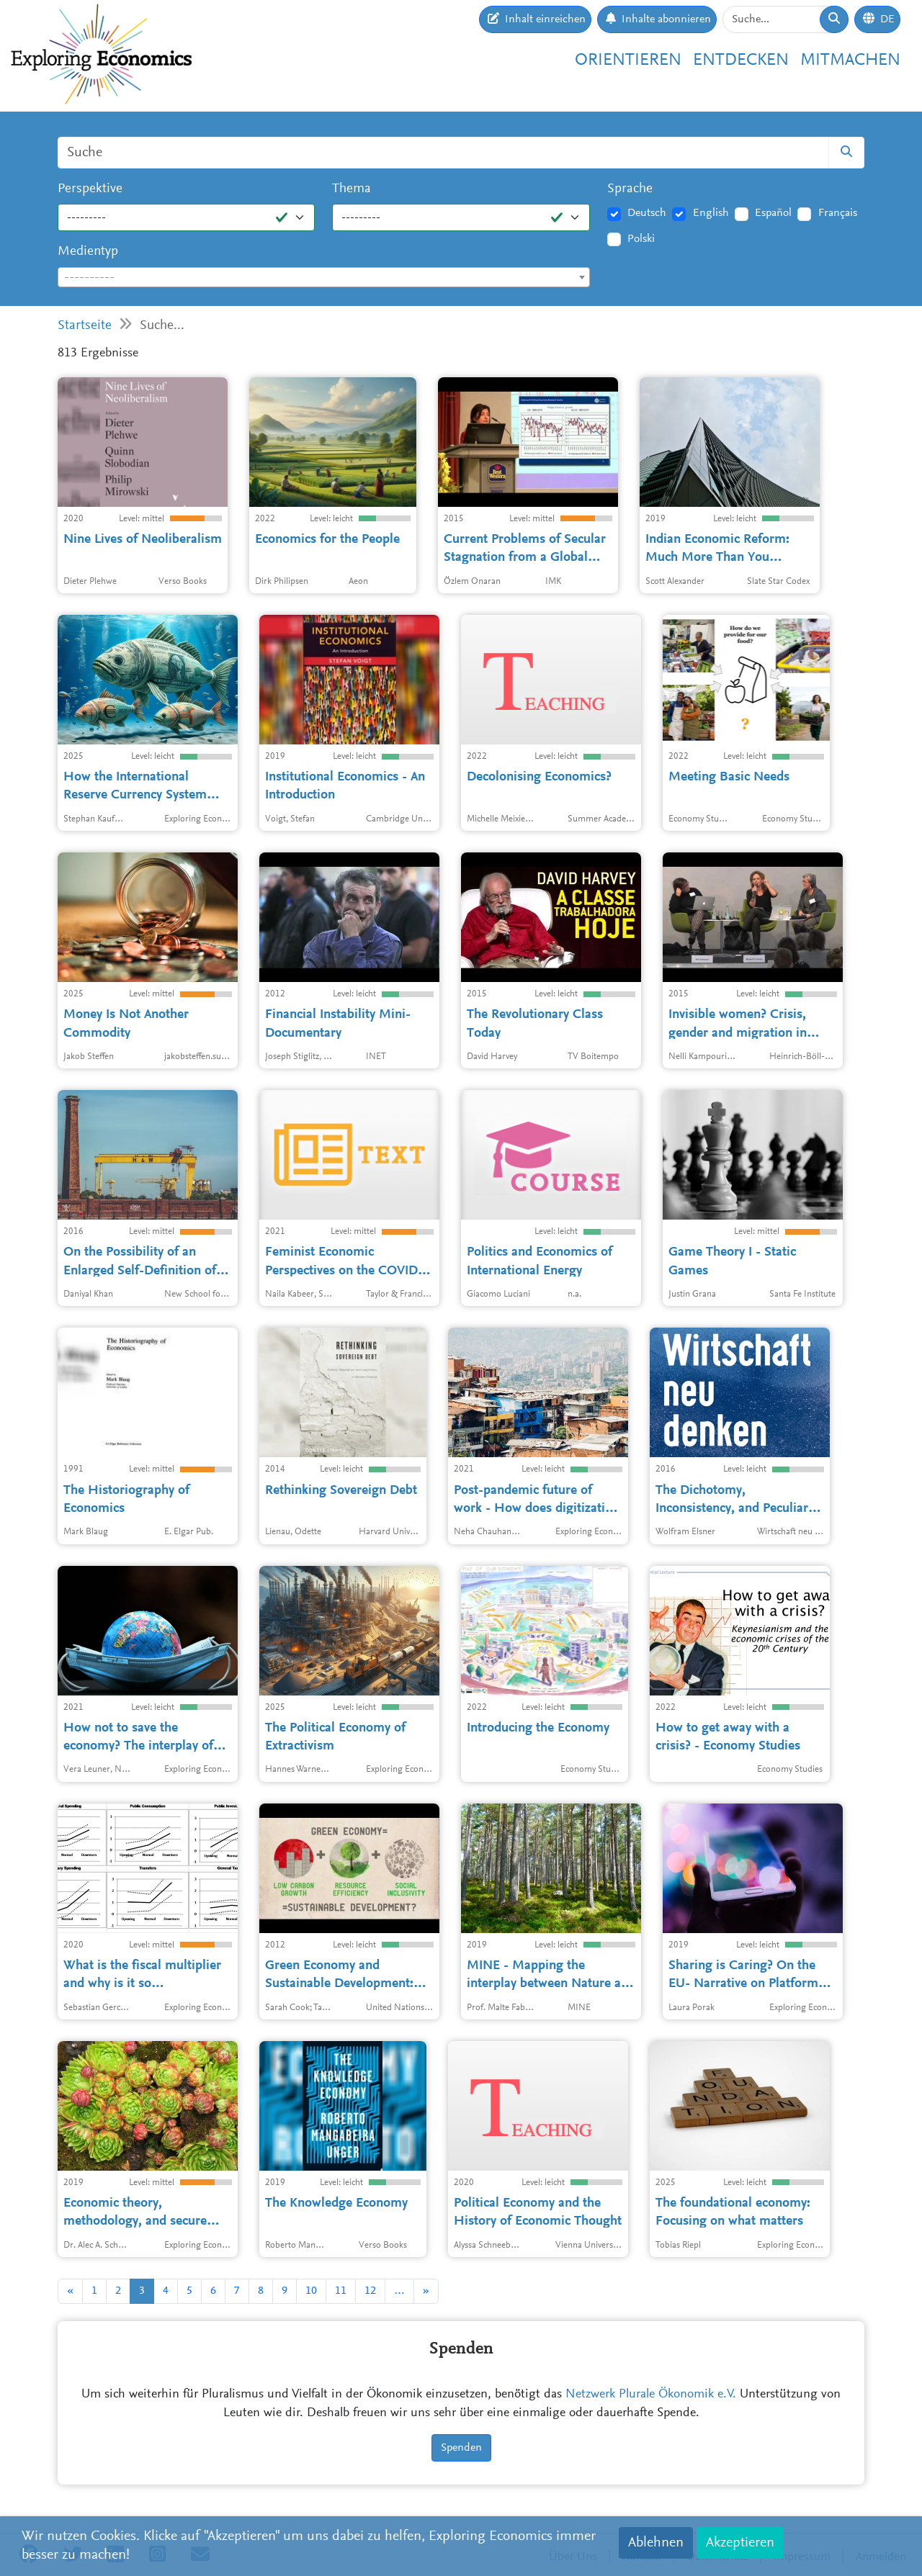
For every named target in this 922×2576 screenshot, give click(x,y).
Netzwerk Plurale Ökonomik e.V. (650, 2394)
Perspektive (90, 189)
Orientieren (628, 60)
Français (837, 213)
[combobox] (324, 277)
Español (773, 213)
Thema (351, 189)
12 (370, 2291)
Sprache (630, 189)
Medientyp (88, 251)
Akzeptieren (740, 2543)
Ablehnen (656, 2543)
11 (340, 2291)
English (711, 213)
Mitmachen (850, 60)
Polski (641, 239)
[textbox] (323, 278)
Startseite (85, 326)
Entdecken (741, 60)
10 (311, 2291)
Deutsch (646, 213)
